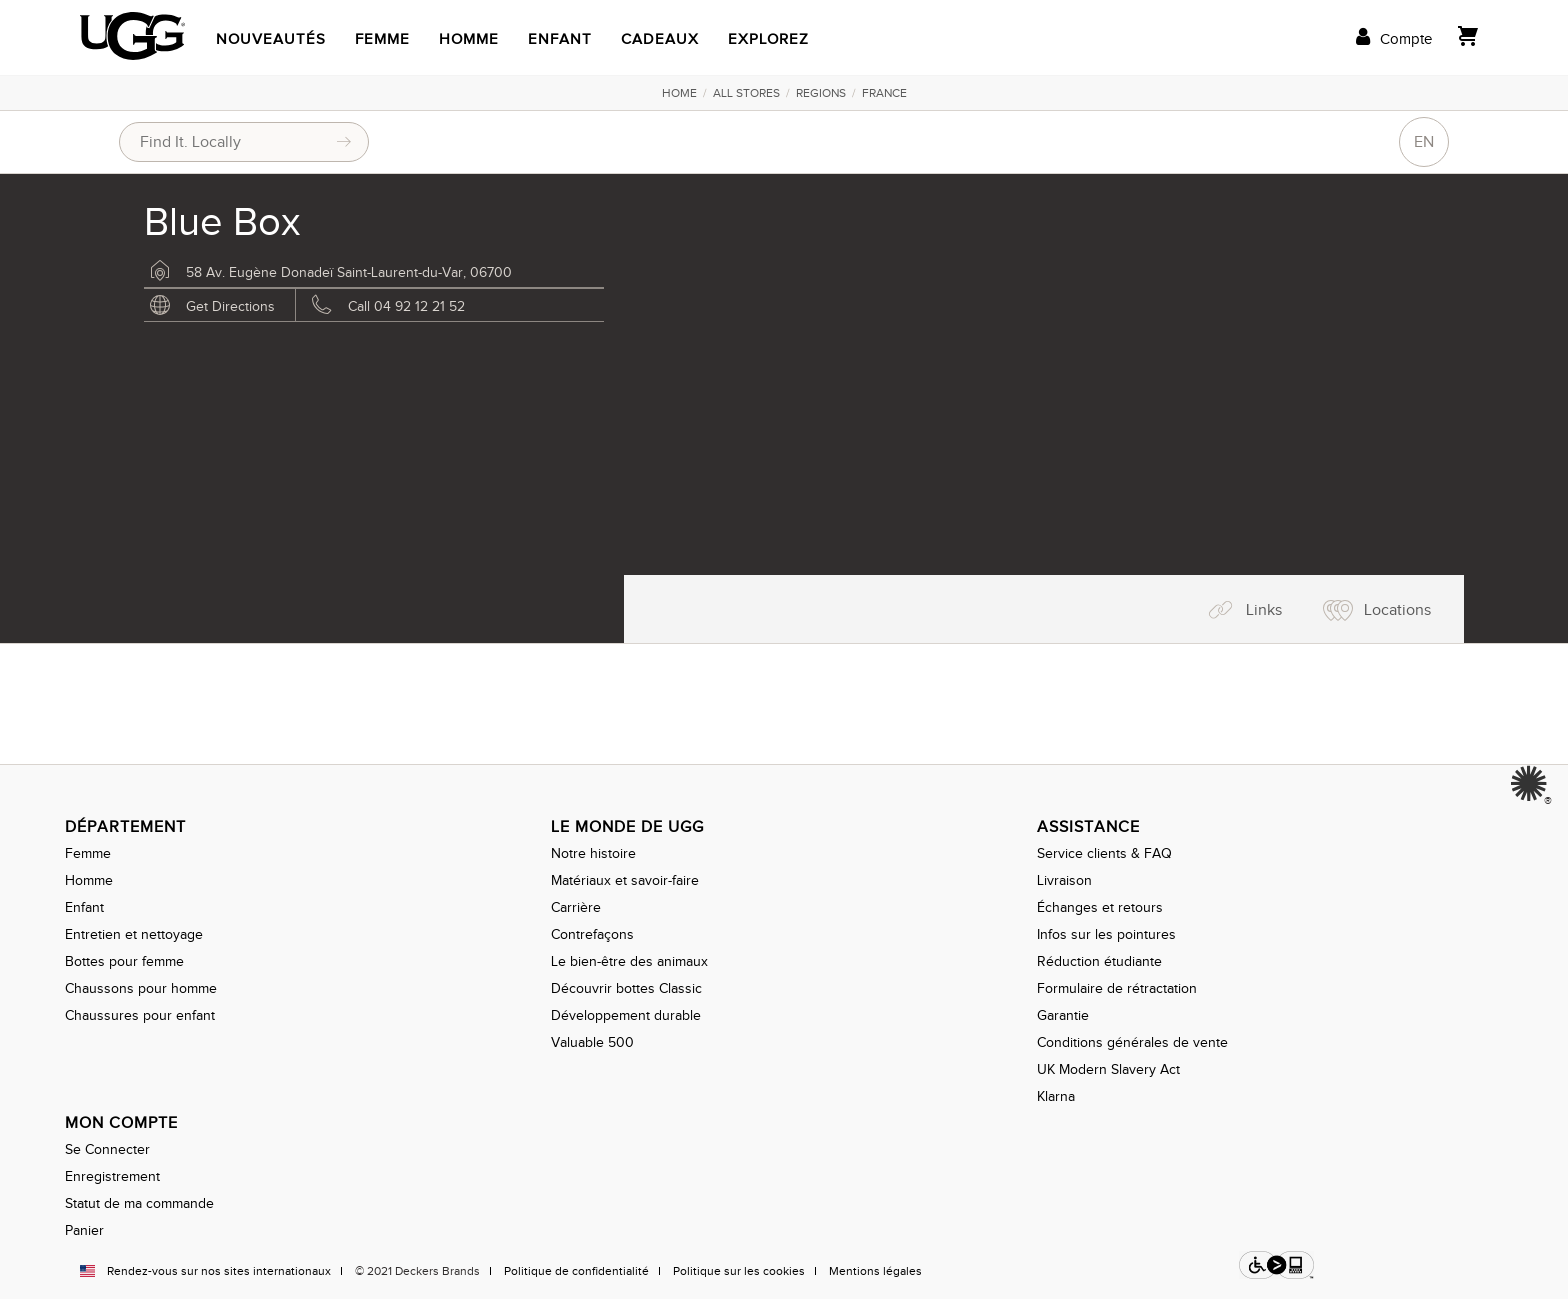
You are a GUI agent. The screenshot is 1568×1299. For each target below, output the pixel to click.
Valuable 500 (592, 1042)
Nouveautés (271, 39)
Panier (84, 1230)
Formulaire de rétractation (1117, 988)
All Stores (746, 93)
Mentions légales (875, 1271)
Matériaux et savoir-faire (625, 880)
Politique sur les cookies (739, 1271)
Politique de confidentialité (576, 1271)
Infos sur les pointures (1106, 934)
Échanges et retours (1100, 907)
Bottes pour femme (124, 961)
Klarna (1056, 1096)
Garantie (1063, 1015)
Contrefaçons (592, 934)
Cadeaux (660, 39)
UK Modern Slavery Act (1108, 1069)
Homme (469, 39)
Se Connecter (107, 1149)
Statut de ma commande (139, 1203)
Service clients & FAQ (1104, 853)
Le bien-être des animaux (629, 961)
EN (1424, 142)
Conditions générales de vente (1132, 1042)
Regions (821, 93)
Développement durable (626, 1015)
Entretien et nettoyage (134, 934)
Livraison (1064, 880)
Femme (382, 39)
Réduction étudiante (1099, 961)
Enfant (560, 39)
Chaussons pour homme (141, 988)
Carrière (576, 907)
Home (679, 93)
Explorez (768, 39)
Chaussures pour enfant (140, 1015)
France (884, 93)
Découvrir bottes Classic (626, 988)
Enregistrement (112, 1176)
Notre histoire (593, 853)
